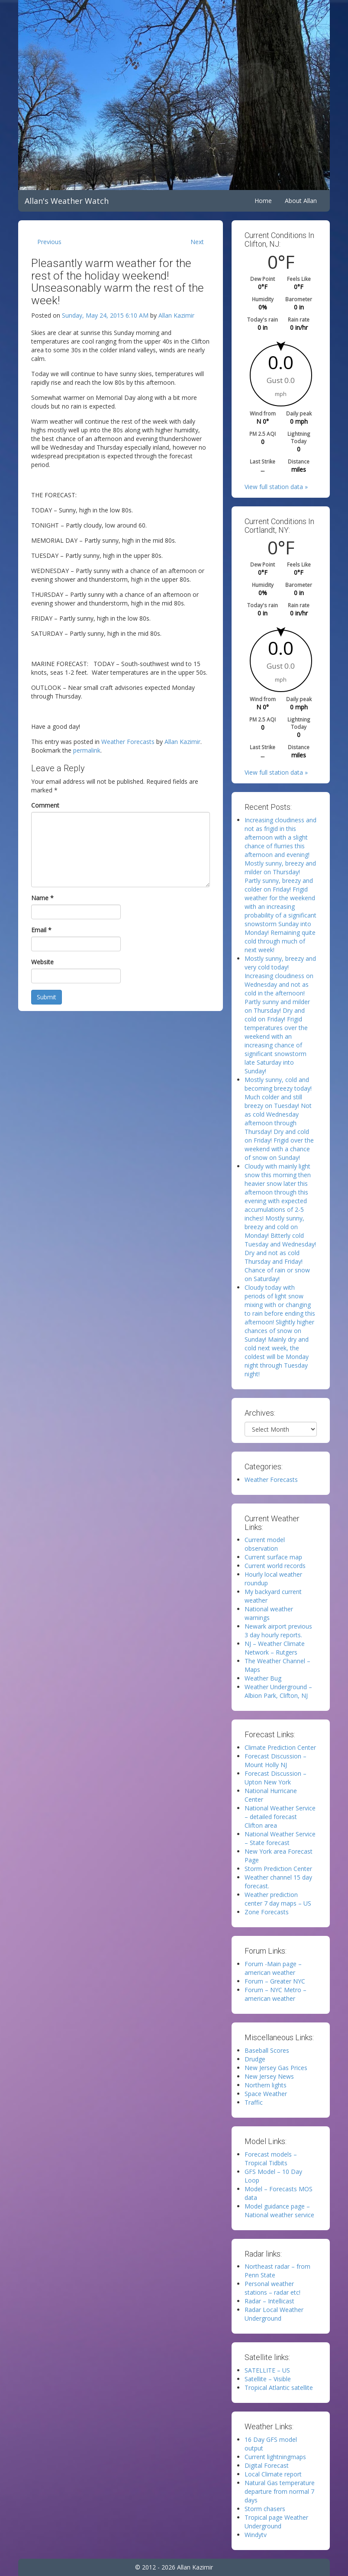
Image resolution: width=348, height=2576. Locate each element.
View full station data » (276, 487)
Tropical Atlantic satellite (279, 2387)
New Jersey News (269, 2076)
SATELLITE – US (267, 2370)
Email (41, 930)
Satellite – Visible (268, 2379)
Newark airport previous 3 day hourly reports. (278, 1630)
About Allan (301, 200)
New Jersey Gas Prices (276, 2068)
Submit (46, 997)
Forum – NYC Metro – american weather (275, 1994)
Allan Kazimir (176, 315)
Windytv (256, 2535)
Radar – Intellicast (269, 2301)
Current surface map (273, 1557)
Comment (45, 805)
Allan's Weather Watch (67, 201)
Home (263, 200)
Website (42, 962)
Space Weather (266, 2094)
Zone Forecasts (267, 1912)
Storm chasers (265, 2509)
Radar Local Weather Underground (274, 2314)
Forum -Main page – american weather (273, 1968)
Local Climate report (273, 2474)
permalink (86, 750)
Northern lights (266, 2085)
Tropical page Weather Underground (276, 2521)
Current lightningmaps (275, 2457)
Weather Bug (263, 1678)
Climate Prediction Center (280, 1747)
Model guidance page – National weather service (279, 2210)
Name (42, 898)
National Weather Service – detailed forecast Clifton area (280, 1816)
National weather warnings (269, 1613)
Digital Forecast (267, 2465)
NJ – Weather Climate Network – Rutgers (275, 1647)
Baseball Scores (267, 2050)
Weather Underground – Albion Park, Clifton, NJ (278, 1691)
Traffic (254, 2102)
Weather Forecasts (128, 741)
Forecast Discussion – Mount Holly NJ (275, 1760)
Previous (49, 242)
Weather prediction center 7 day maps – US (278, 1898)
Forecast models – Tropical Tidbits (271, 2158)
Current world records (275, 1566)
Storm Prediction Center (278, 1868)
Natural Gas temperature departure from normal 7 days (280, 2491)
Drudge (255, 2059)
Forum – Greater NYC (275, 1981)
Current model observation (265, 1544)
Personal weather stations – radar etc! (272, 2288)
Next (197, 242)
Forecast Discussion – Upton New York (275, 1777)
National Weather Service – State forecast (280, 1838)
